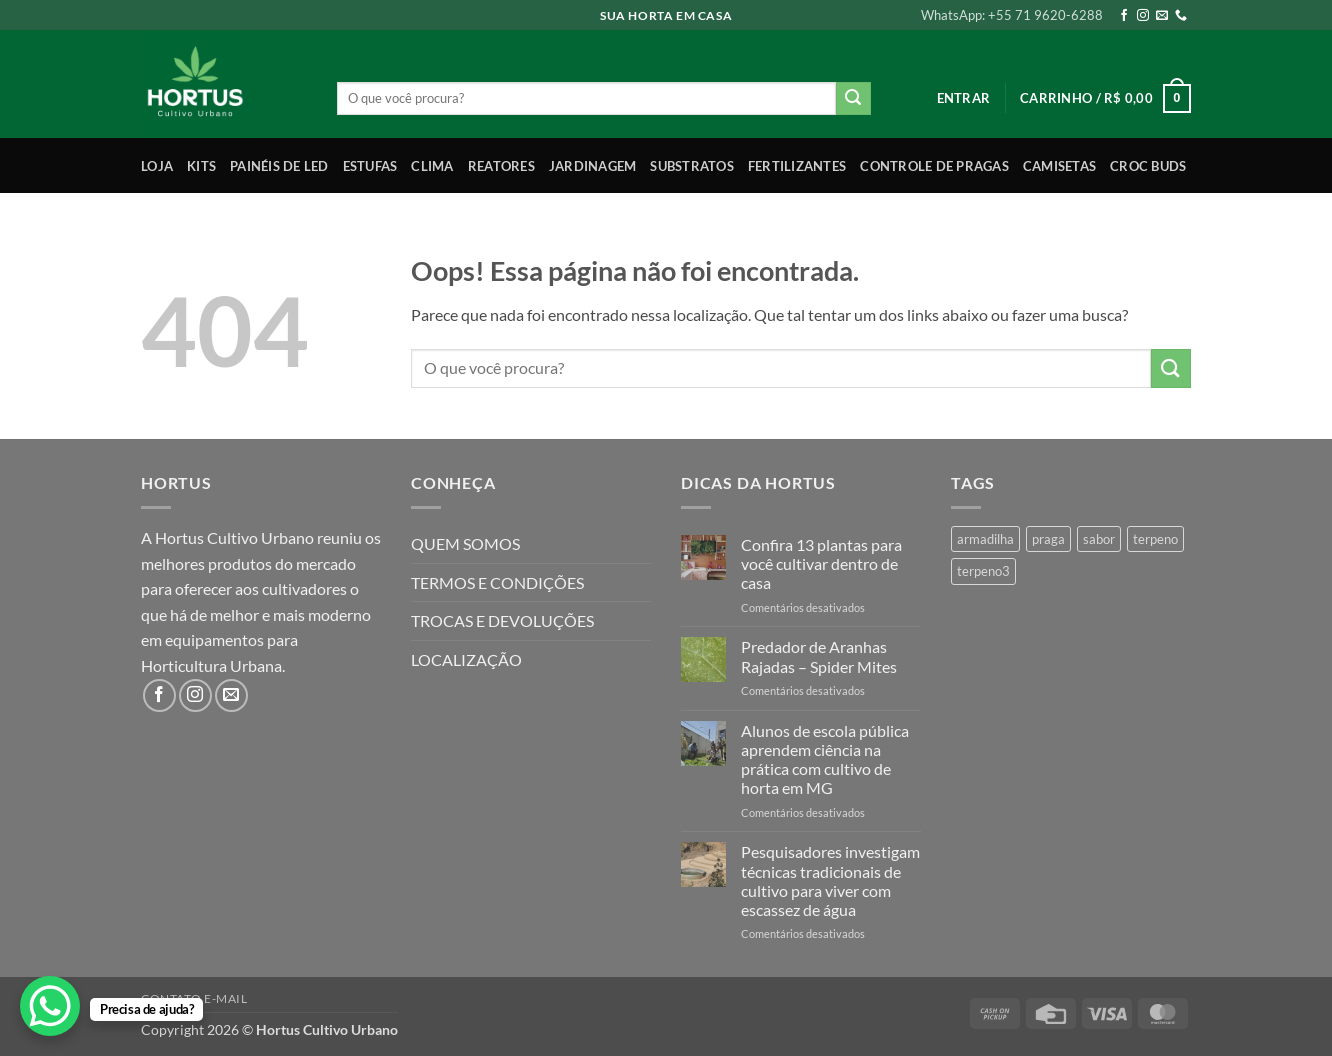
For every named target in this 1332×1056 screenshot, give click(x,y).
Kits (201, 166)
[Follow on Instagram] (1143, 16)
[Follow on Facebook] (1124, 16)
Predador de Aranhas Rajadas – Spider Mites (819, 656)
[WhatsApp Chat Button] (50, 1006)
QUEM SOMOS (465, 543)
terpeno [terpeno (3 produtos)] (1155, 539)
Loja (157, 166)
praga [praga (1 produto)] (1048, 539)
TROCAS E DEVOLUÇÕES (502, 620)
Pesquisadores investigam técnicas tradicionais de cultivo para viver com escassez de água (830, 880)
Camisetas (1059, 166)
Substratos (692, 166)
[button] (964, 98)
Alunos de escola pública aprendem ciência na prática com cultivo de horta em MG (825, 759)
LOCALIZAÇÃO (466, 659)
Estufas (370, 166)
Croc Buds (1148, 166)
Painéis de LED (279, 166)
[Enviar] (853, 99)
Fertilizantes (797, 166)
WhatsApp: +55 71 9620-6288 (1012, 15)
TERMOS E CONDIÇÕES (497, 582)
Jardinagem (593, 166)
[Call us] (1181, 16)
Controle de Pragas (934, 166)
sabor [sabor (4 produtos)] (1099, 539)
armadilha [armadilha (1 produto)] (985, 539)
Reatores (501, 166)
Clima (432, 166)
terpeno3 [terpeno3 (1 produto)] (983, 571)
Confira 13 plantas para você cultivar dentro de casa (821, 563)
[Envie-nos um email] (1162, 16)
